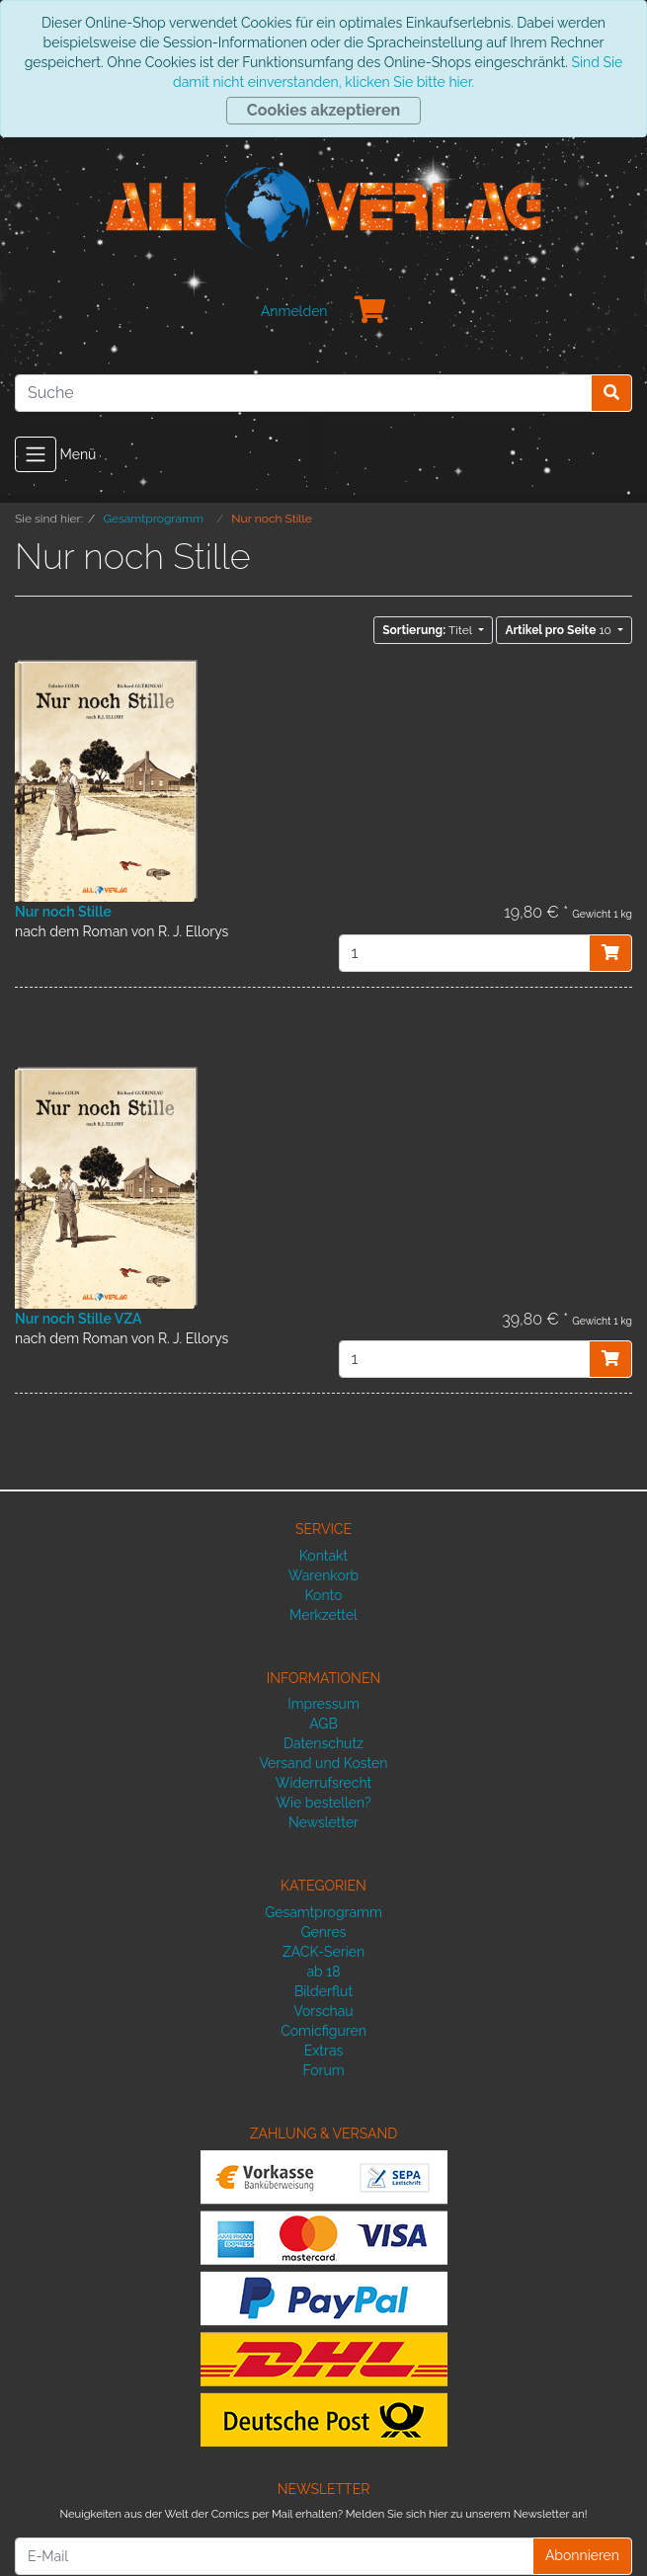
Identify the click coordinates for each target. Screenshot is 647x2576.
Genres (323, 1932)
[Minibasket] (370, 311)
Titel (428, 630)
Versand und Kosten (324, 1763)
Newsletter (323, 1822)
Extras (324, 2050)
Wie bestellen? (323, 1803)
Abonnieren (582, 2555)
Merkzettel (323, 1615)
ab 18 (323, 1971)
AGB (323, 1723)
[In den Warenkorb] (610, 953)
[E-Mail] (274, 2556)
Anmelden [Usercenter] (294, 311)
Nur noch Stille (63, 912)
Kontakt (323, 1556)
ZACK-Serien (323, 1952)
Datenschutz (323, 1743)
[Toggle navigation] (35, 454)
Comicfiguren (323, 2031)
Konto (324, 1595)
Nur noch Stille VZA (78, 1319)
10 (559, 630)
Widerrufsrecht (324, 1783)
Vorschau (323, 2011)
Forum (323, 2070)
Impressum (323, 1704)
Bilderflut (323, 1991)
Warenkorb (324, 1575)
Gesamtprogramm (323, 1912)
